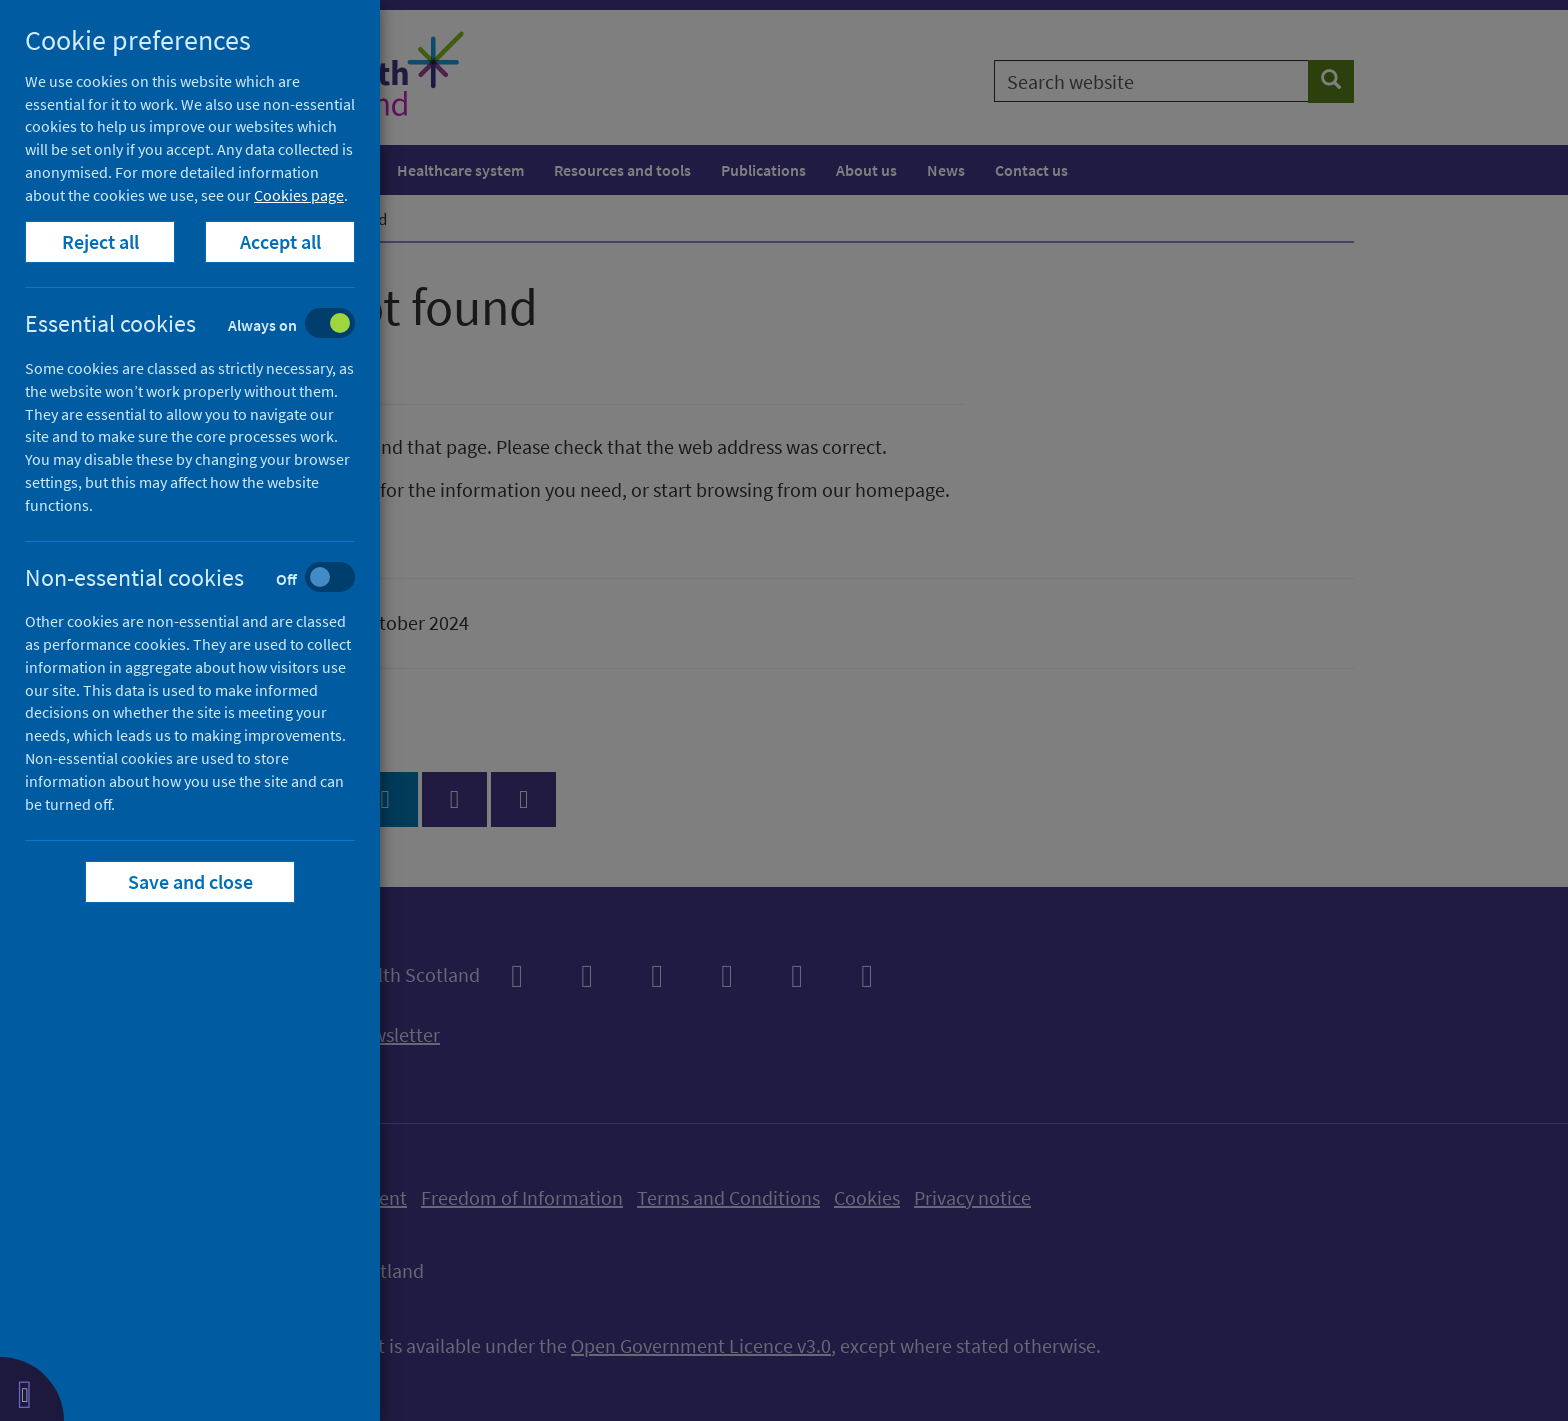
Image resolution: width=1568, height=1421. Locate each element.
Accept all (280, 241)
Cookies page (299, 195)
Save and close (190, 881)
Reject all (100, 241)
